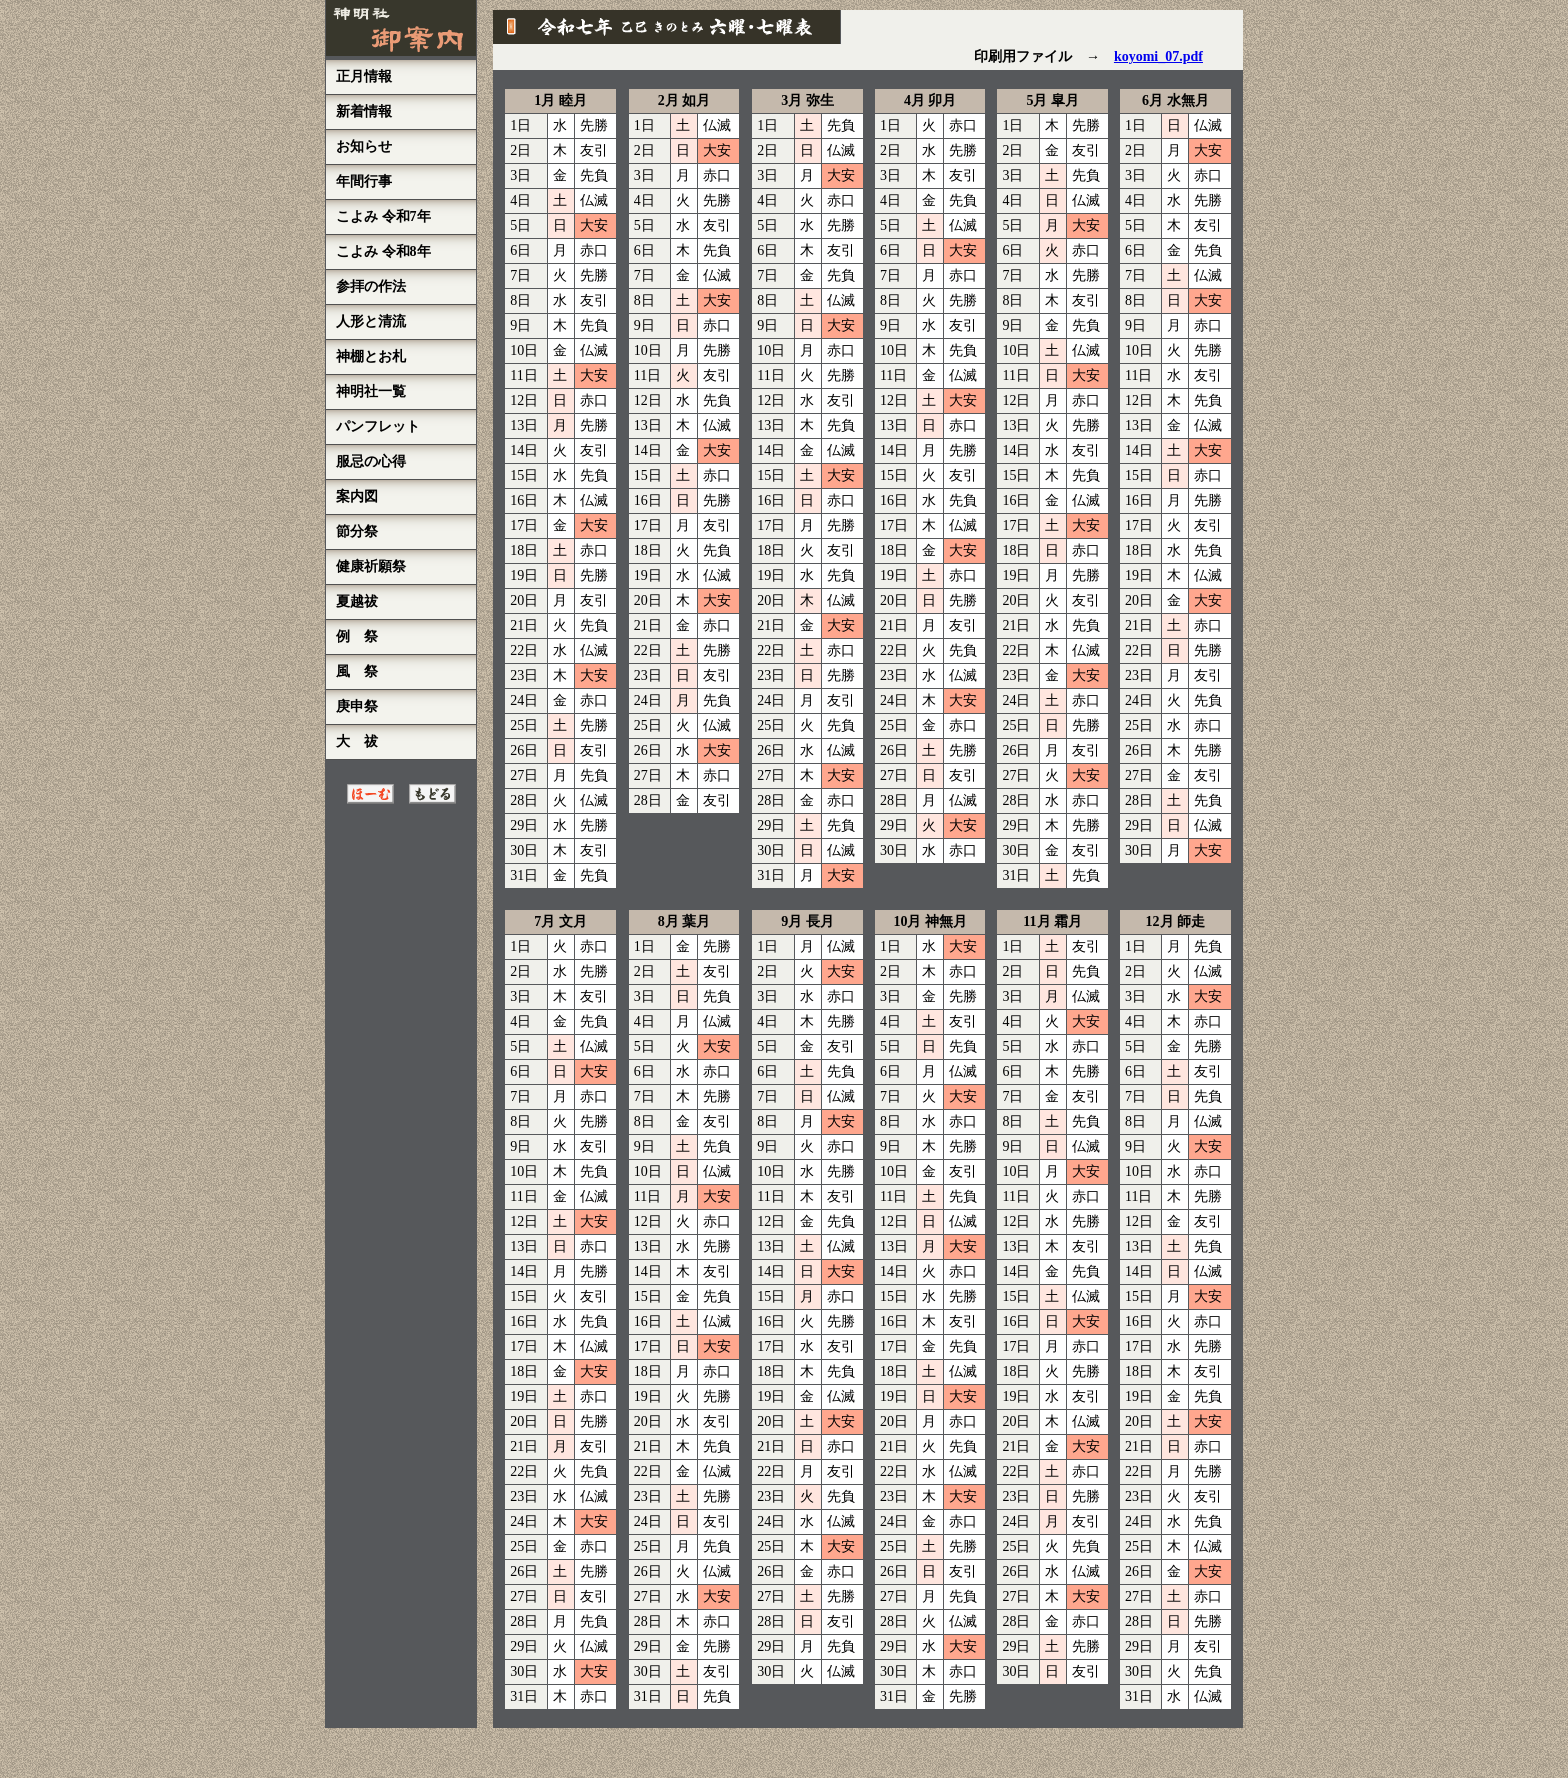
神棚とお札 (371, 356)
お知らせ (364, 146)
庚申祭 (357, 706)
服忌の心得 (371, 461)
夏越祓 (357, 601)
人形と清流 (371, 321)
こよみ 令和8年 (383, 251)
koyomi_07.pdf (1158, 56)
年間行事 (364, 181)
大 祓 (357, 741)
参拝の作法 (371, 286)
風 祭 (357, 671)
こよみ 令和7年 (383, 216)
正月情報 (364, 76)
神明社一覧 (371, 391)
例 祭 (357, 636)
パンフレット (378, 426)
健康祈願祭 (371, 566)
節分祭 (357, 531)
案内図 (357, 496)
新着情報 (364, 111)
